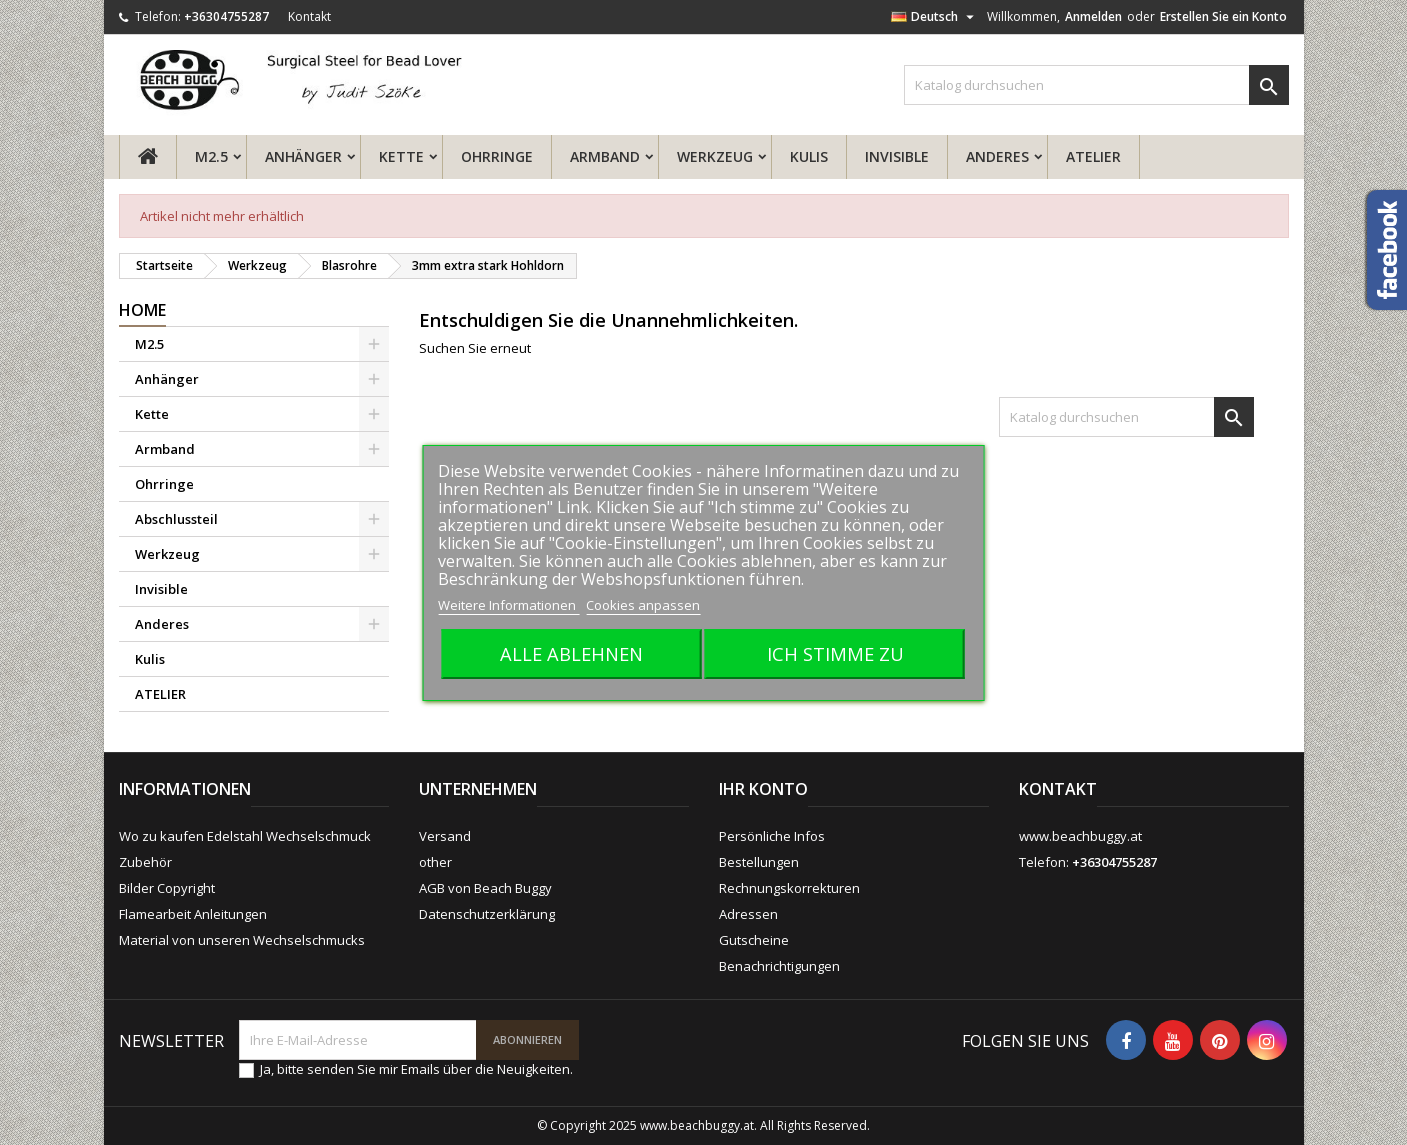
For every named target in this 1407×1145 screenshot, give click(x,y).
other (435, 862)
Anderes (997, 156)
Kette (401, 156)
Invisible (897, 156)
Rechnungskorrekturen (789, 888)
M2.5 (211, 156)
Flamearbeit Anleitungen (193, 914)
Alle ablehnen (571, 653)
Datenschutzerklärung (487, 914)
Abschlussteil (176, 519)
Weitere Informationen (508, 605)
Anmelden (1093, 16)
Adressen (748, 914)
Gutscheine (754, 940)
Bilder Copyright (167, 888)
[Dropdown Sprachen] (935, 17)
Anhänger (303, 156)
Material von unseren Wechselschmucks (242, 940)
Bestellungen (759, 862)
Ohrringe (497, 156)
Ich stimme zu (835, 653)
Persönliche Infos (772, 836)
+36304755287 (226, 16)
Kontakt (309, 16)
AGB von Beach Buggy (485, 888)
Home (142, 310)
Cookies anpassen (643, 605)
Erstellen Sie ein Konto (1223, 16)
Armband (605, 156)
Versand (445, 836)
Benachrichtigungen (779, 966)
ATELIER (1093, 156)
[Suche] (1096, 85)
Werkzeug (715, 156)
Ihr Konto (763, 789)
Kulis (809, 156)
